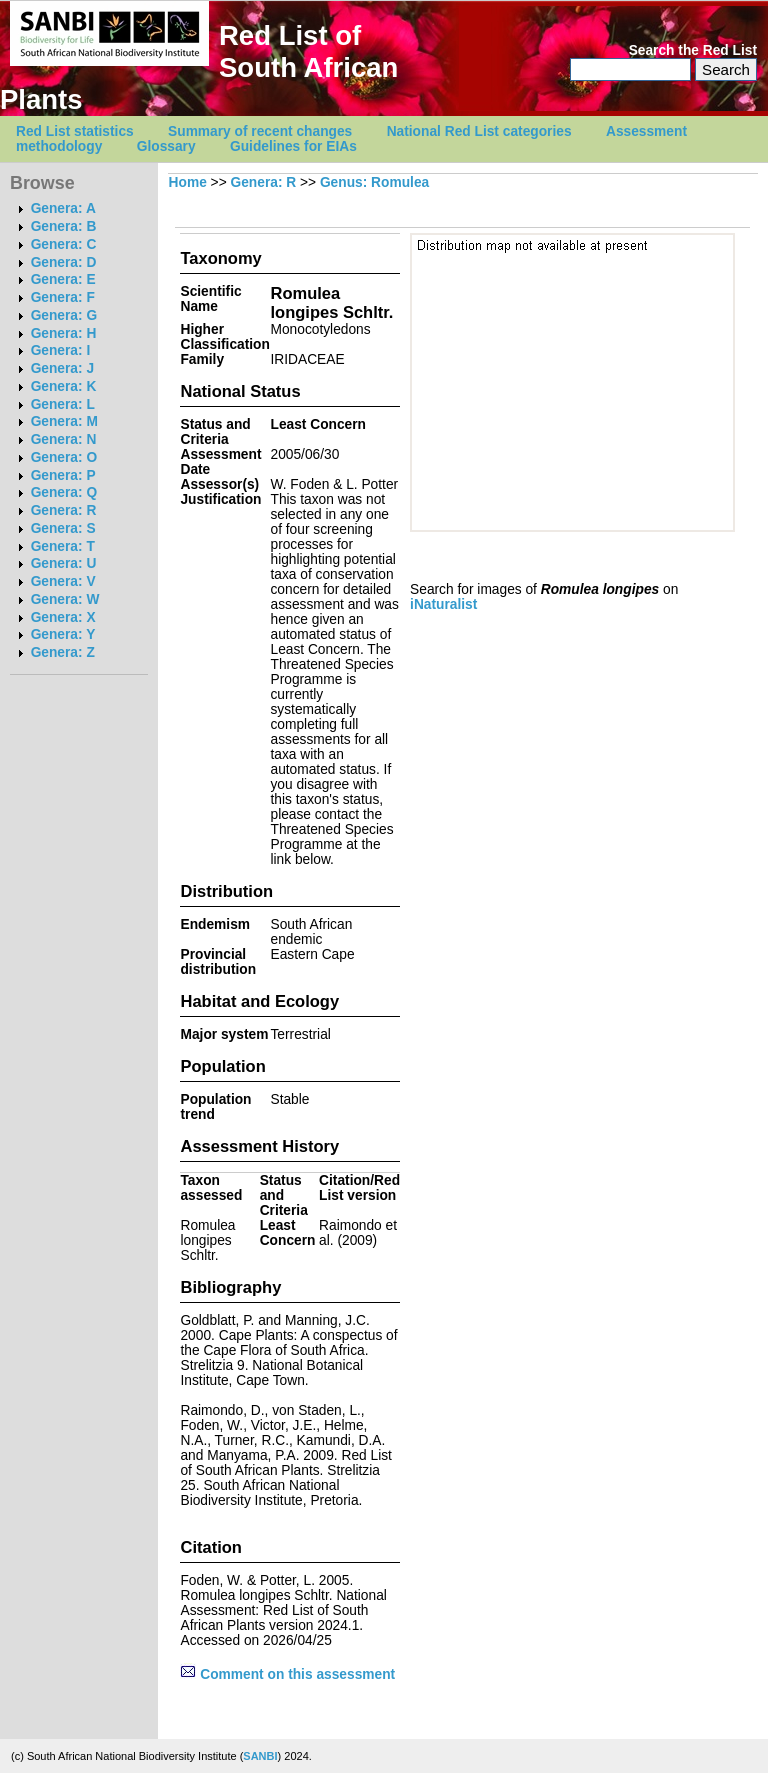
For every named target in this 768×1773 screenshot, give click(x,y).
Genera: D (64, 262)
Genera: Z (63, 652)
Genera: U (64, 563)
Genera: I (61, 350)
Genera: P (63, 475)
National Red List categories (479, 131)
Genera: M (64, 421)
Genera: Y (63, 634)
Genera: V (63, 581)
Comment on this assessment (287, 1674)
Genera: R (64, 510)
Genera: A (63, 208)
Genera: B (64, 226)
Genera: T (63, 546)
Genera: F (63, 297)
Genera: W (65, 599)
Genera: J (62, 368)
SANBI (260, 1756)
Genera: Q (64, 492)
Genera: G (64, 315)
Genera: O (64, 457)
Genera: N (64, 439)
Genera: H (64, 333)
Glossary (166, 146)
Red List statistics (75, 131)
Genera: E (63, 279)
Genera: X (63, 617)
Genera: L (63, 404)
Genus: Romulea (374, 182)
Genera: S (63, 528)
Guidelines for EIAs (293, 146)
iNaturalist (443, 604)
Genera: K (64, 386)
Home (188, 182)
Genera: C (64, 244)
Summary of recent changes (260, 131)
